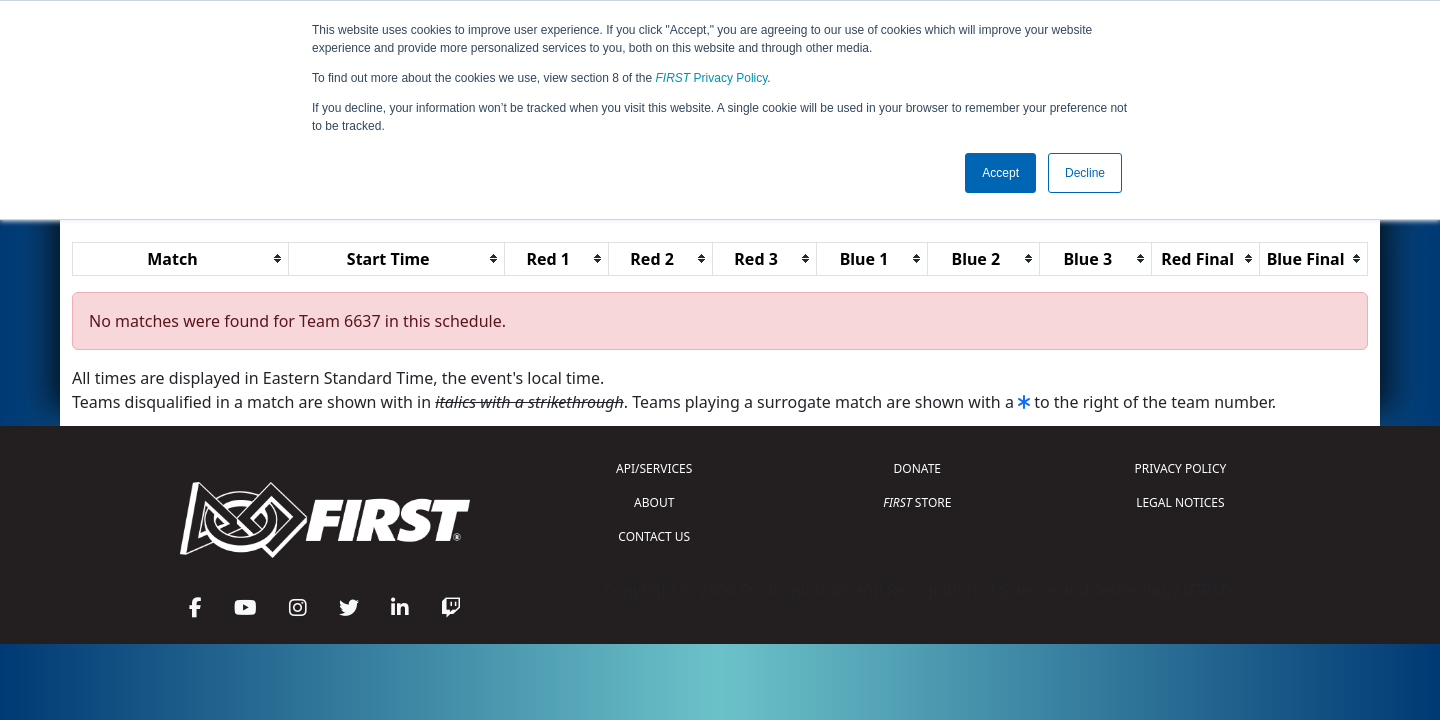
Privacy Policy (712, 78)
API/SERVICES (654, 468)
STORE (917, 502)
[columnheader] (181, 258)
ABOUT (654, 502)
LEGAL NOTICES (1180, 502)
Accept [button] (1000, 173)
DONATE (917, 468)
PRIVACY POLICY (1180, 468)
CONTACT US (654, 536)
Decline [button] (1085, 173)
